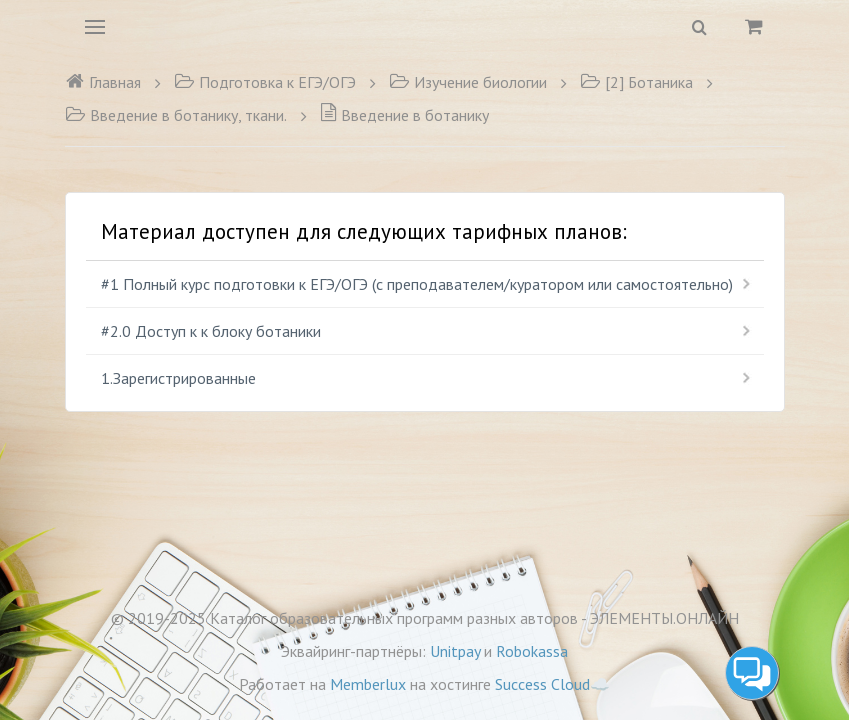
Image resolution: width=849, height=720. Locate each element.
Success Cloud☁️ (552, 684)
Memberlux (368, 684)
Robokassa (532, 651)
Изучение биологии (468, 82)
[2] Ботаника (636, 82)
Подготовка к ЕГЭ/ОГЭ (265, 82)
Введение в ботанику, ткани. (176, 115)
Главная (103, 82)
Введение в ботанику (404, 115)
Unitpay (455, 651)
